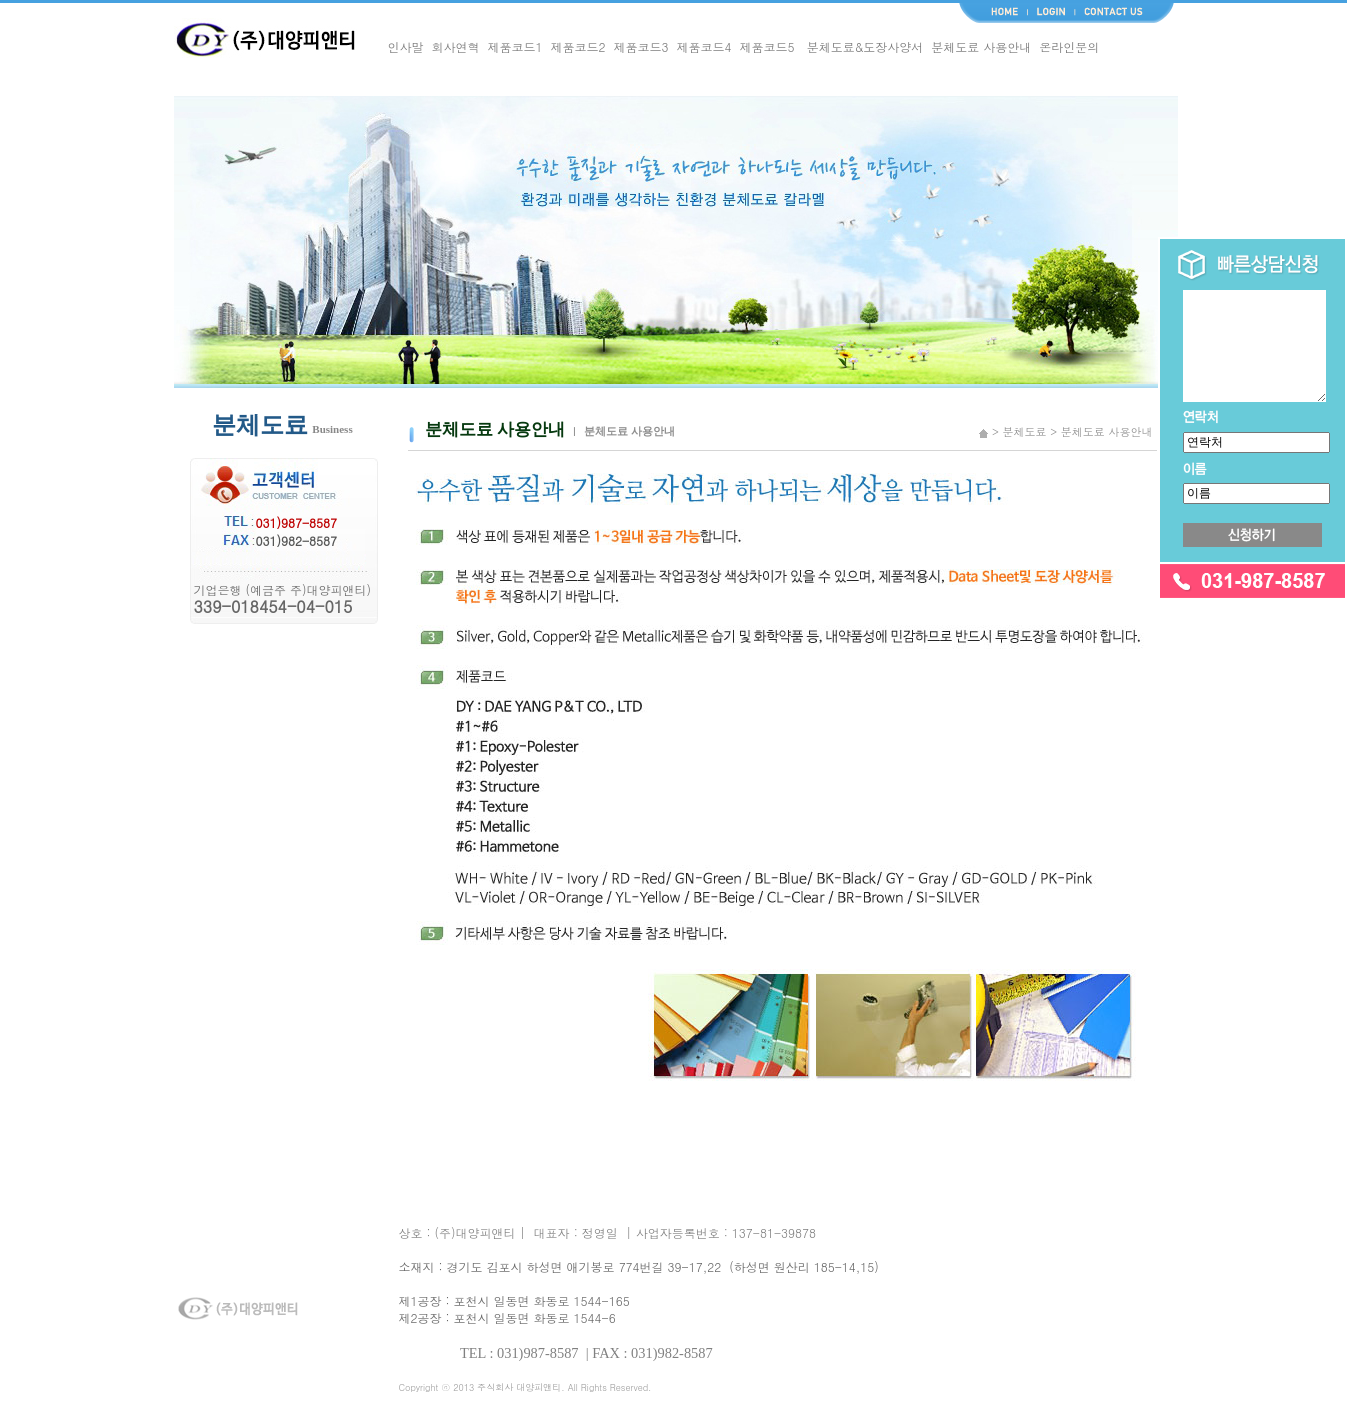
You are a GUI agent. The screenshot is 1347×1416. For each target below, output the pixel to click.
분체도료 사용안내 (981, 46)
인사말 (406, 46)
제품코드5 (767, 46)
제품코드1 (515, 46)
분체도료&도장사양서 (865, 46)
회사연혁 (456, 46)
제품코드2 (578, 46)
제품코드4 (704, 46)
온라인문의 (1069, 46)
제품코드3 (641, 46)
